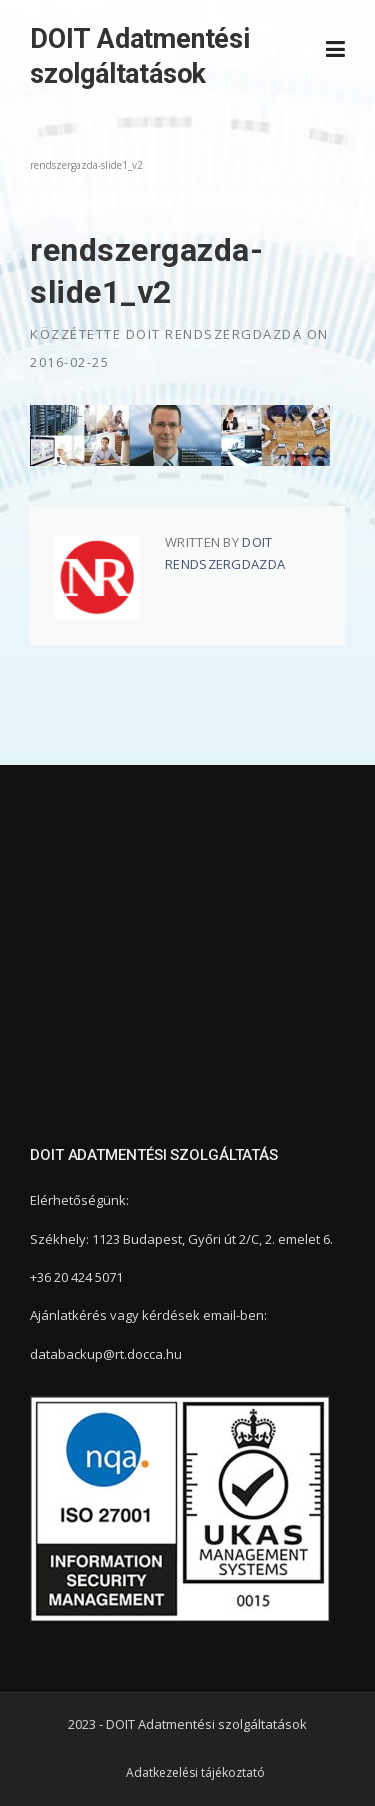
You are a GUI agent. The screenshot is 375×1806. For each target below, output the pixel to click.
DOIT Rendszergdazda (214, 334)
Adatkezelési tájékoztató (195, 1773)
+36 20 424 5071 (76, 1277)
